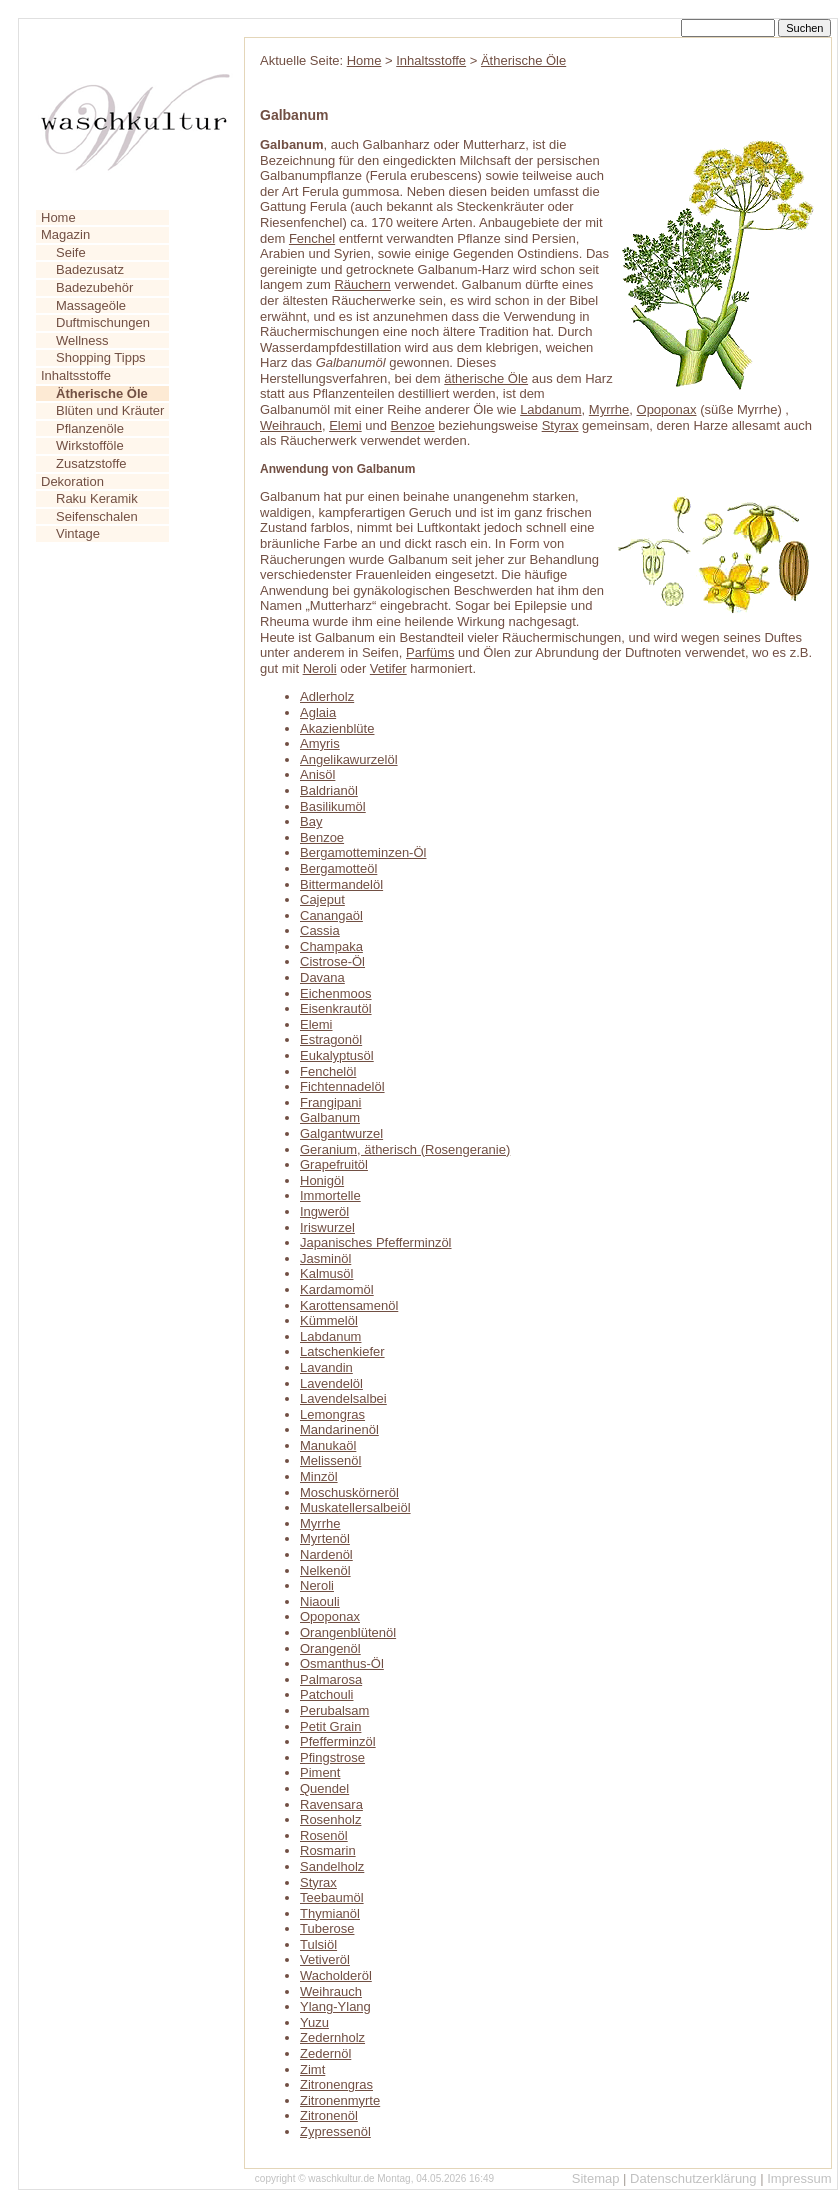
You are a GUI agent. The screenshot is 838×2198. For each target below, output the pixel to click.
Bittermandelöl (341, 884)
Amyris (320, 743)
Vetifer (388, 668)
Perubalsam (334, 1710)
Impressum (799, 2178)
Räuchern (362, 284)
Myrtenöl (325, 1538)
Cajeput (322, 899)
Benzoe (413, 425)
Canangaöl (331, 915)
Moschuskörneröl (349, 1492)
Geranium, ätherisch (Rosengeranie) (405, 1149)
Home (58, 217)
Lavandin (326, 1367)
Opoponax (667, 409)
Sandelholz (332, 1866)
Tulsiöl (318, 1944)
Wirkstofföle (90, 445)
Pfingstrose (332, 1757)
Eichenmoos (336, 993)
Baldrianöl (329, 790)
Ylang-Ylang (335, 2006)
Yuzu (314, 2022)
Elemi (345, 425)
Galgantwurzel (341, 1133)
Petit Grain (330, 1726)
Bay (311, 821)
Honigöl (322, 1180)
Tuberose (327, 1928)
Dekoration (72, 481)
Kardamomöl (337, 1289)
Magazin (65, 234)
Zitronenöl (329, 2115)
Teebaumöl (332, 1897)
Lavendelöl (331, 1383)
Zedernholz (332, 2037)
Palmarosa (331, 1679)
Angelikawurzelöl (349, 759)
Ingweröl (324, 1211)
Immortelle (330, 1195)
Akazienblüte (337, 728)
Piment (320, 1772)
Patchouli (326, 1694)
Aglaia (318, 712)
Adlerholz (327, 696)
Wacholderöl (336, 1975)
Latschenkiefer (342, 1351)
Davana (322, 977)
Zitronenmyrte (340, 2100)
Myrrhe (609, 409)
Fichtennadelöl (342, 1086)
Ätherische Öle (523, 60)
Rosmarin (328, 1850)
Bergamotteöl (338, 868)
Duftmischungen (103, 322)
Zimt (312, 2069)
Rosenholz (330, 1819)
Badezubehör (94, 287)
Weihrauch (291, 425)
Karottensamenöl (349, 1305)
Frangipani (330, 1102)
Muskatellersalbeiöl (355, 1507)
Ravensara (331, 1804)
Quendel (324, 1788)
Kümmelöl (329, 1320)
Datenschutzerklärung (693, 2178)
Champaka (331, 946)
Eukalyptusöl (337, 1055)
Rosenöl (324, 1835)
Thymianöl (330, 1913)
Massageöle (91, 305)
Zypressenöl (335, 2131)
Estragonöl (331, 1039)
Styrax (560, 425)
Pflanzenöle (90, 428)
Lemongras (332, 1414)
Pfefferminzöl (338, 1741)
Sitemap (596, 2178)
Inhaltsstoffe (76, 375)
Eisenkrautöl (336, 1008)
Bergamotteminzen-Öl (363, 852)
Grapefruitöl (334, 1164)
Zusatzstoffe (91, 463)
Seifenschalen (97, 516)
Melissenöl (330, 1460)
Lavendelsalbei (343, 1398)
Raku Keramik (97, 498)
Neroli (320, 668)
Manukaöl (328, 1445)
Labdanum (550, 409)
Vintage (78, 533)
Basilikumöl (333, 806)
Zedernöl (325, 2053)
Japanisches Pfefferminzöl (376, 1242)
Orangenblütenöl (348, 1632)
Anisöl (317, 774)
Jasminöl (325, 1258)
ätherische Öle (486, 378)
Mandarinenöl (339, 1429)
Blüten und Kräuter (110, 410)
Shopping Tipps (101, 357)
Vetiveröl (325, 1959)
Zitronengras (336, 2084)
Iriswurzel (327, 1227)
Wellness (82, 340)
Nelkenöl (325, 1570)
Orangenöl (330, 1648)
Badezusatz (90, 269)
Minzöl (319, 1476)
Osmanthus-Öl (342, 1663)
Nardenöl (326, 1554)
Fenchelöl (328, 1071)
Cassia (320, 930)
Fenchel (312, 238)
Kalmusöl (326, 1273)
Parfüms (430, 652)
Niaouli (320, 1601)
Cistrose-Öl (332, 961)
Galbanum (330, 1117)
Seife (71, 252)
